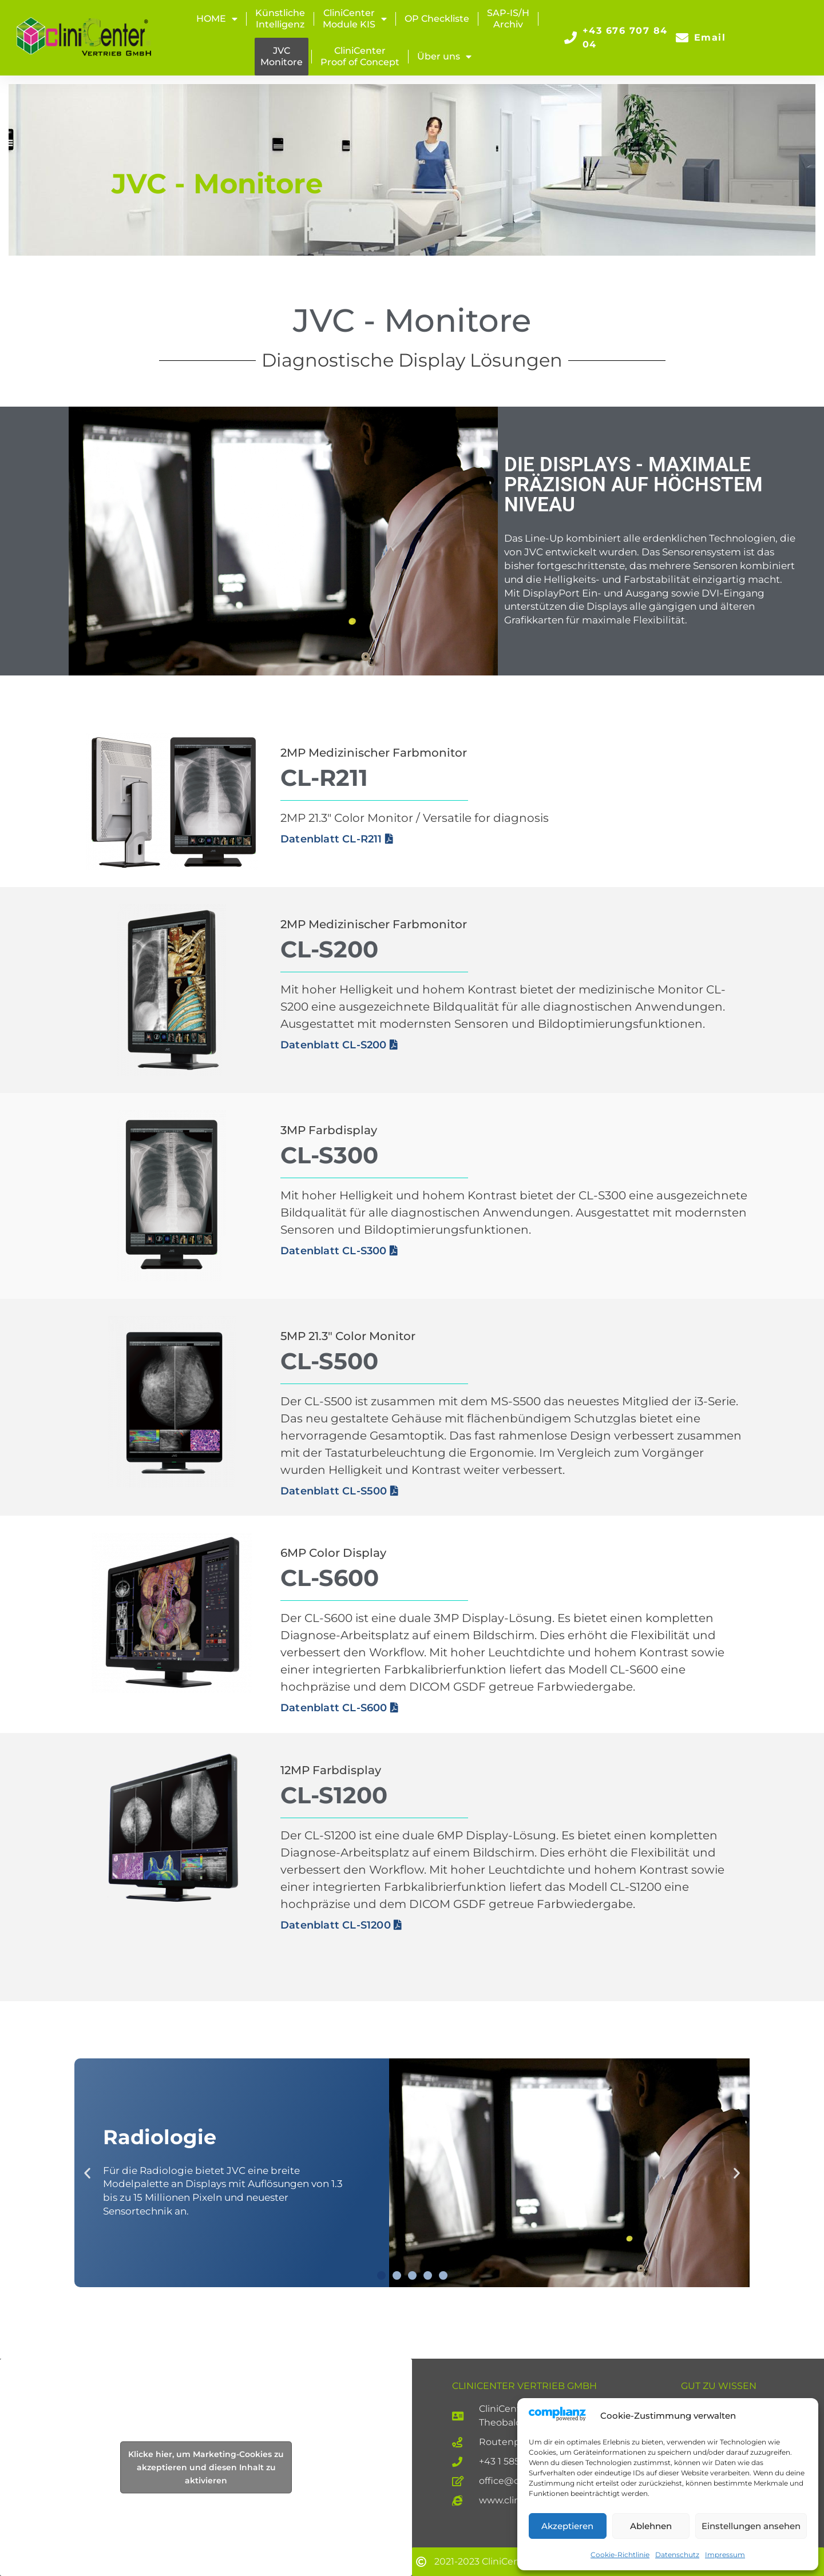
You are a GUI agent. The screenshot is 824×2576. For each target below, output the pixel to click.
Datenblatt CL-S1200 (341, 1925)
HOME (216, 19)
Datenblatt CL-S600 (339, 1708)
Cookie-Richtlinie (620, 2554)
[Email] (682, 37)
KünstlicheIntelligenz (280, 18)
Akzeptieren (567, 2526)
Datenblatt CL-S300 (339, 1251)
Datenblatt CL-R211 (336, 839)
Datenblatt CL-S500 (339, 1491)
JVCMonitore (281, 56)
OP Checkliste (437, 18)
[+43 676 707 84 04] (570, 37)
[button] (87, 2172)
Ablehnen (651, 2526)
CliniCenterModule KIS (355, 18)
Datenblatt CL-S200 (339, 1045)
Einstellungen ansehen (751, 2526)
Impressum (725, 2554)
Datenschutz (677, 2554)
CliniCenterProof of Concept (359, 56)
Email (710, 37)
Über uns (444, 56)
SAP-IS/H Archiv (508, 18)
